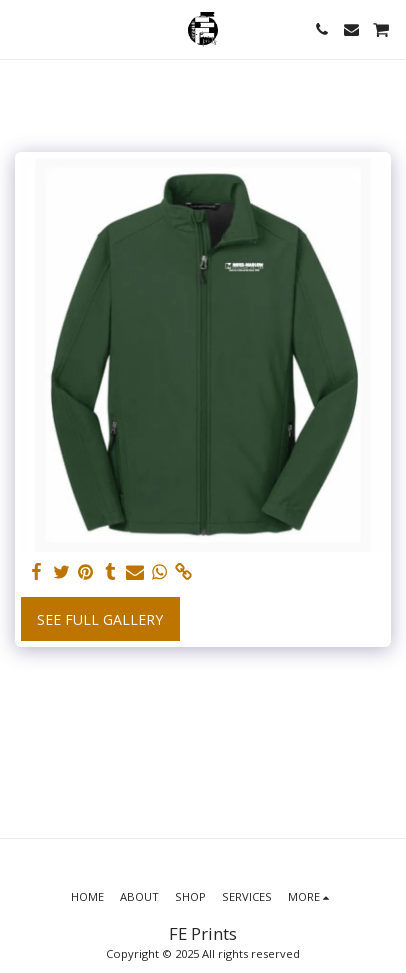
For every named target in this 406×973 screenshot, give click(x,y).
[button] (22, 28)
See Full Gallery (100, 619)
